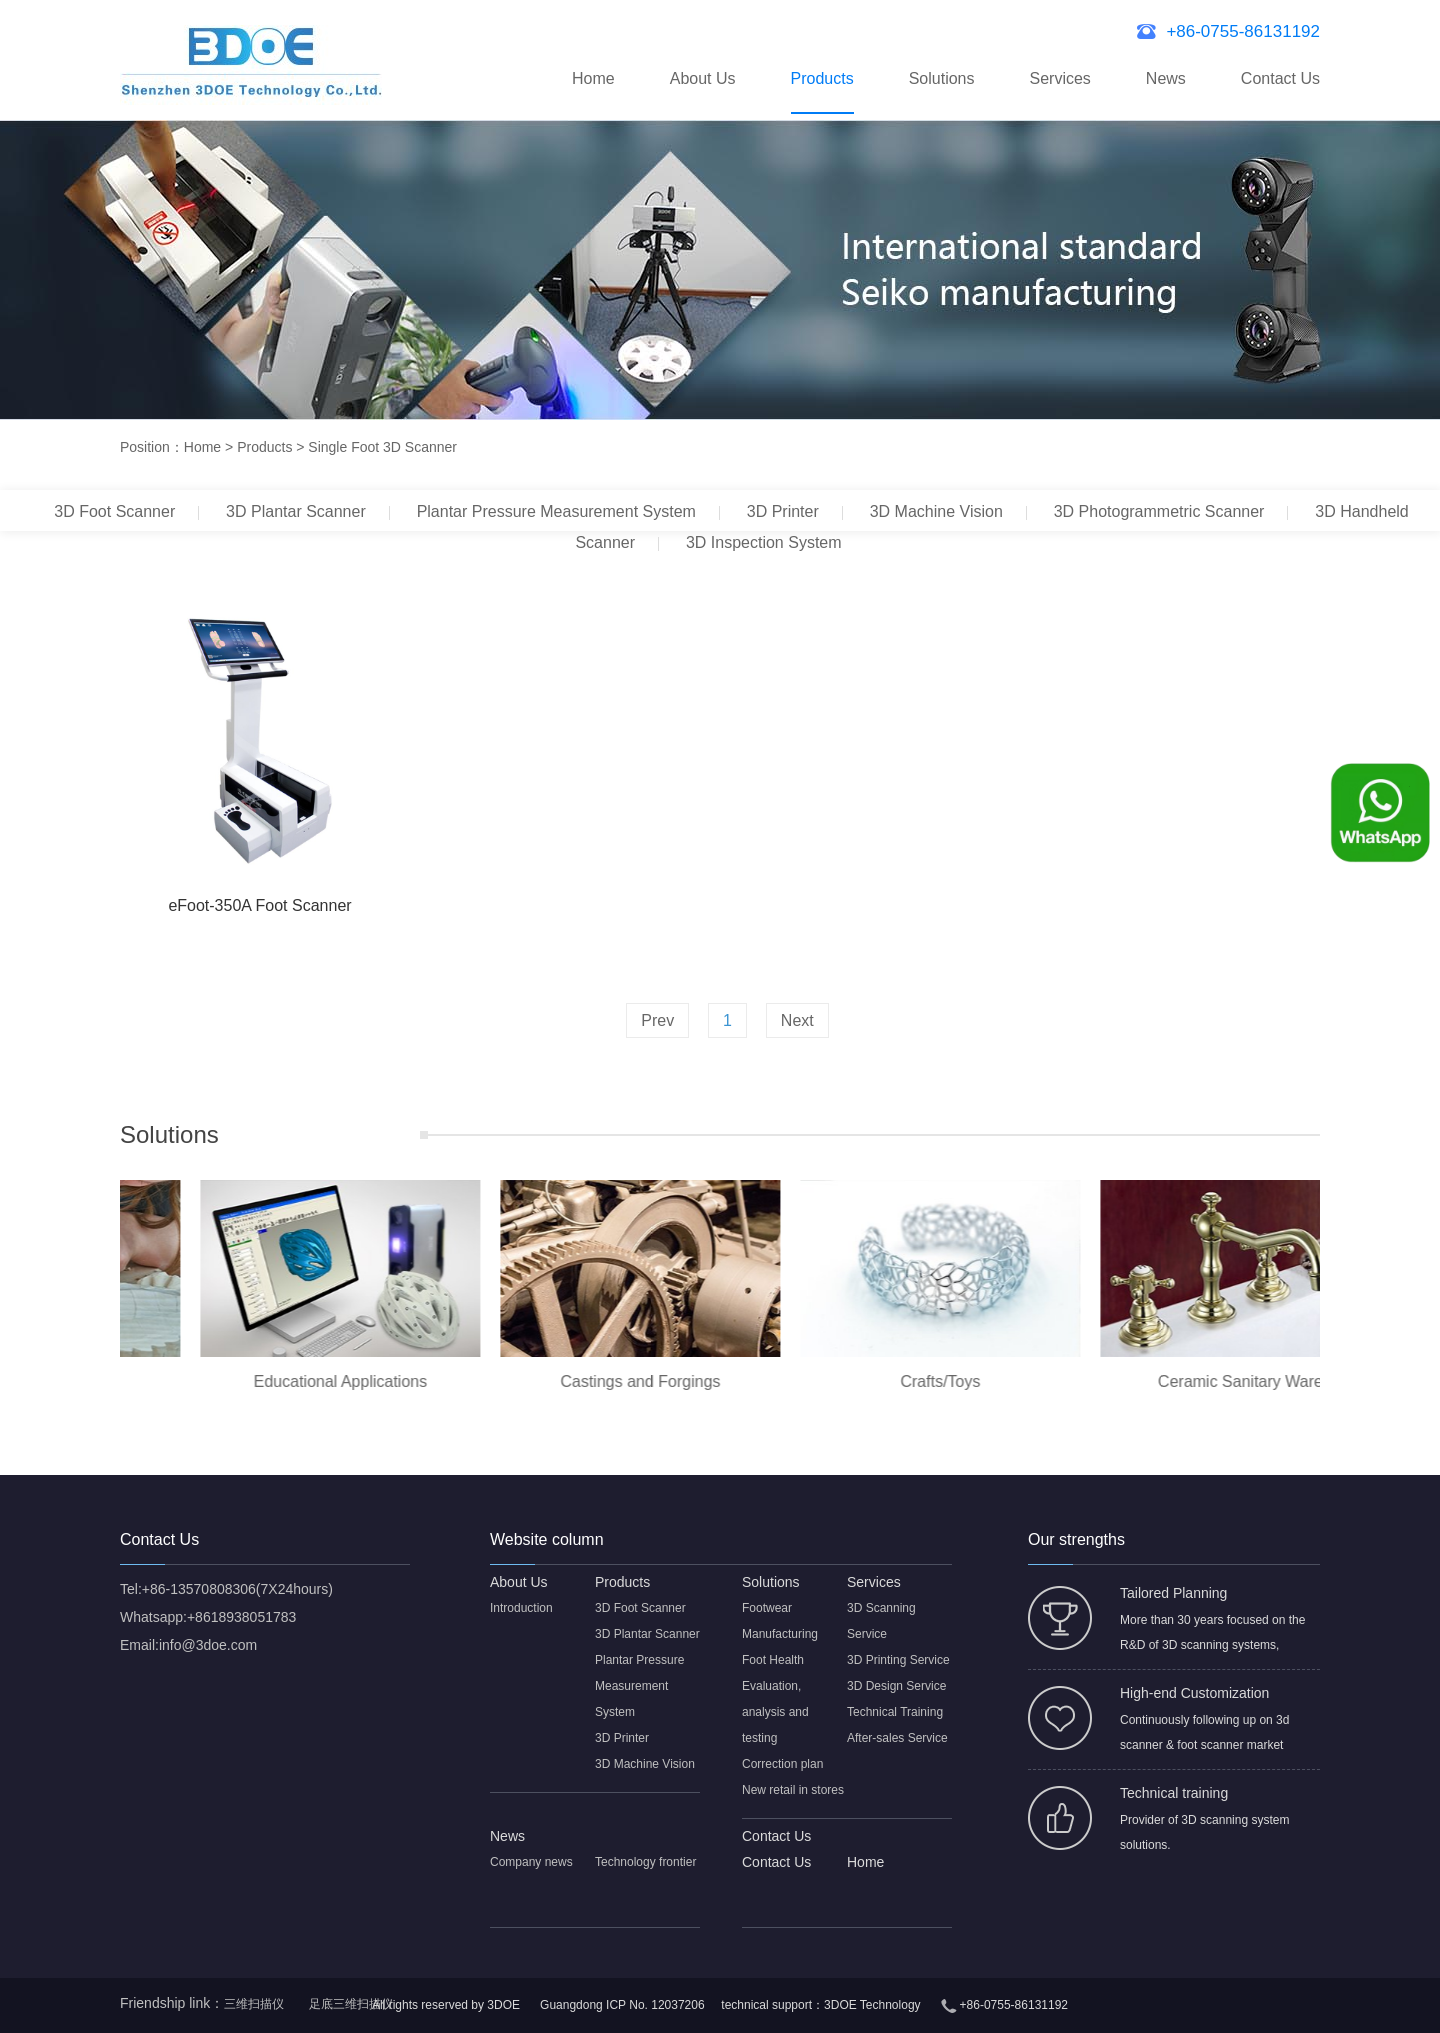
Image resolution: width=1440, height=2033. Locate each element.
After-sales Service (897, 1738)
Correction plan (782, 1764)
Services (1059, 78)
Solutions (942, 78)
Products (822, 78)
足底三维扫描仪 (351, 2004)
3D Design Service (896, 1686)
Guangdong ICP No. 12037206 (622, 2005)
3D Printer (783, 511)
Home (593, 78)
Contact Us (1280, 78)
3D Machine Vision (936, 511)
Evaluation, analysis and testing (775, 1712)
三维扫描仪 (254, 2004)
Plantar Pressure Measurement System (556, 511)
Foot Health (773, 1660)
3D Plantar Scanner (296, 511)
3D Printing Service (898, 1660)
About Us (703, 78)
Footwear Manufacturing (780, 1621)
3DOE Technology (872, 2005)
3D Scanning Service (881, 1621)
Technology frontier (645, 1862)
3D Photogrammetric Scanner (1159, 511)
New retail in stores (793, 1790)
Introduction (521, 1608)
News (1166, 78)
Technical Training (895, 1712)
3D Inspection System (764, 542)
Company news (531, 1862)
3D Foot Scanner (114, 511)
